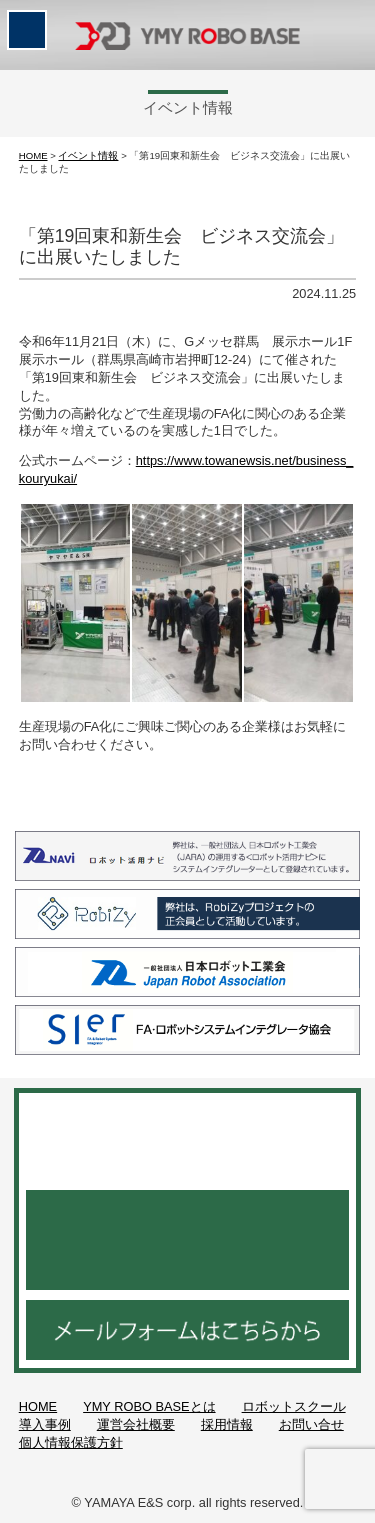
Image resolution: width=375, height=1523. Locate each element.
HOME (33, 155)
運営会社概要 (136, 1424)
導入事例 (45, 1424)
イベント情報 (88, 155)
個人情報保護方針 (71, 1442)
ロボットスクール (294, 1406)
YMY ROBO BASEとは (149, 1406)
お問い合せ (311, 1424)
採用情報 (227, 1424)
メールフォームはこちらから (187, 1330)
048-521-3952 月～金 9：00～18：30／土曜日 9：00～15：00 (187, 1240)
